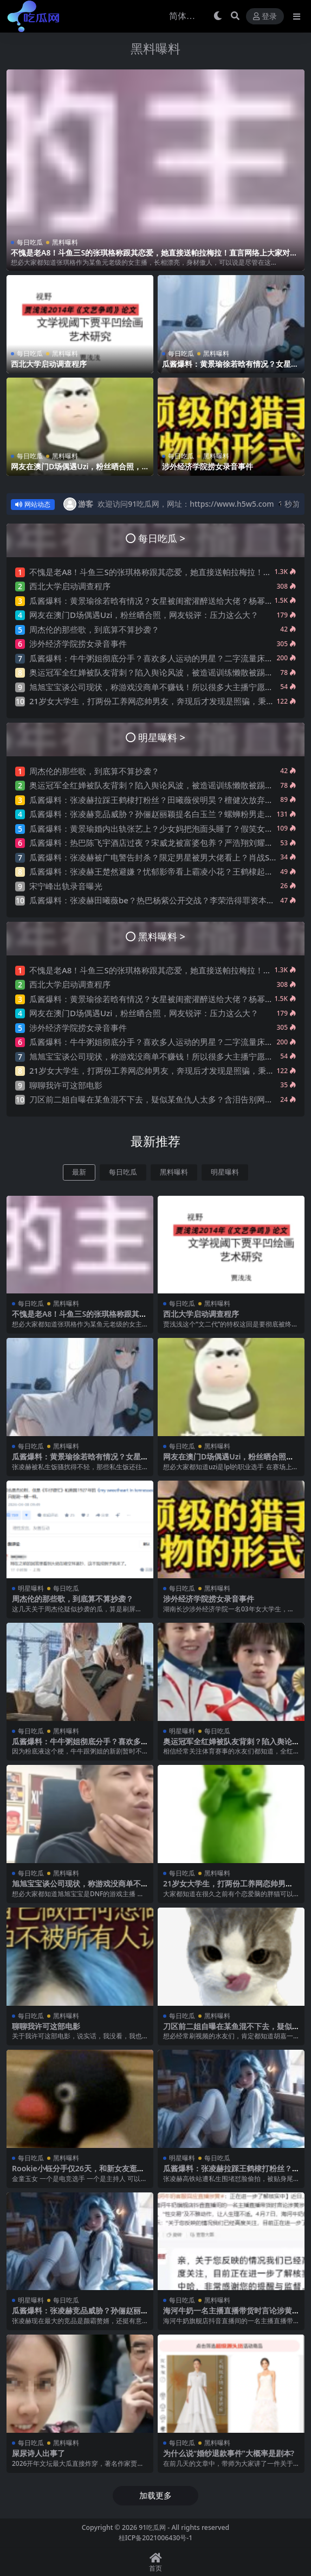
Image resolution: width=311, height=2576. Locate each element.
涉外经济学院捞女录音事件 (207, 466)
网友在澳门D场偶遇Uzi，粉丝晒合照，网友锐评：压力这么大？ (76, 471)
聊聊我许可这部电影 (65, 1085)
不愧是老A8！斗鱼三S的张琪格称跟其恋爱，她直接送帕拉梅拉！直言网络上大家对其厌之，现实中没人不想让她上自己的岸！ (154, 257)
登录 (265, 16)
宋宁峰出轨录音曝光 (65, 886)
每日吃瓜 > (161, 538)
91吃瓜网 (152, 2527)
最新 (79, 1172)
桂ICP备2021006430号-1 (156, 2537)
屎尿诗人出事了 (38, 2453)
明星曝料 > (161, 737)
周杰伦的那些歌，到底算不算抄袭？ (94, 629)
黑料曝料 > (161, 936)
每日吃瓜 (30, 242)
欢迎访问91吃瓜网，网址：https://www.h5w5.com (186, 504)
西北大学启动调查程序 (49, 364)
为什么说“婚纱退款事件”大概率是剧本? (228, 2453)
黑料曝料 (155, 48)
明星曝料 (225, 1172)
